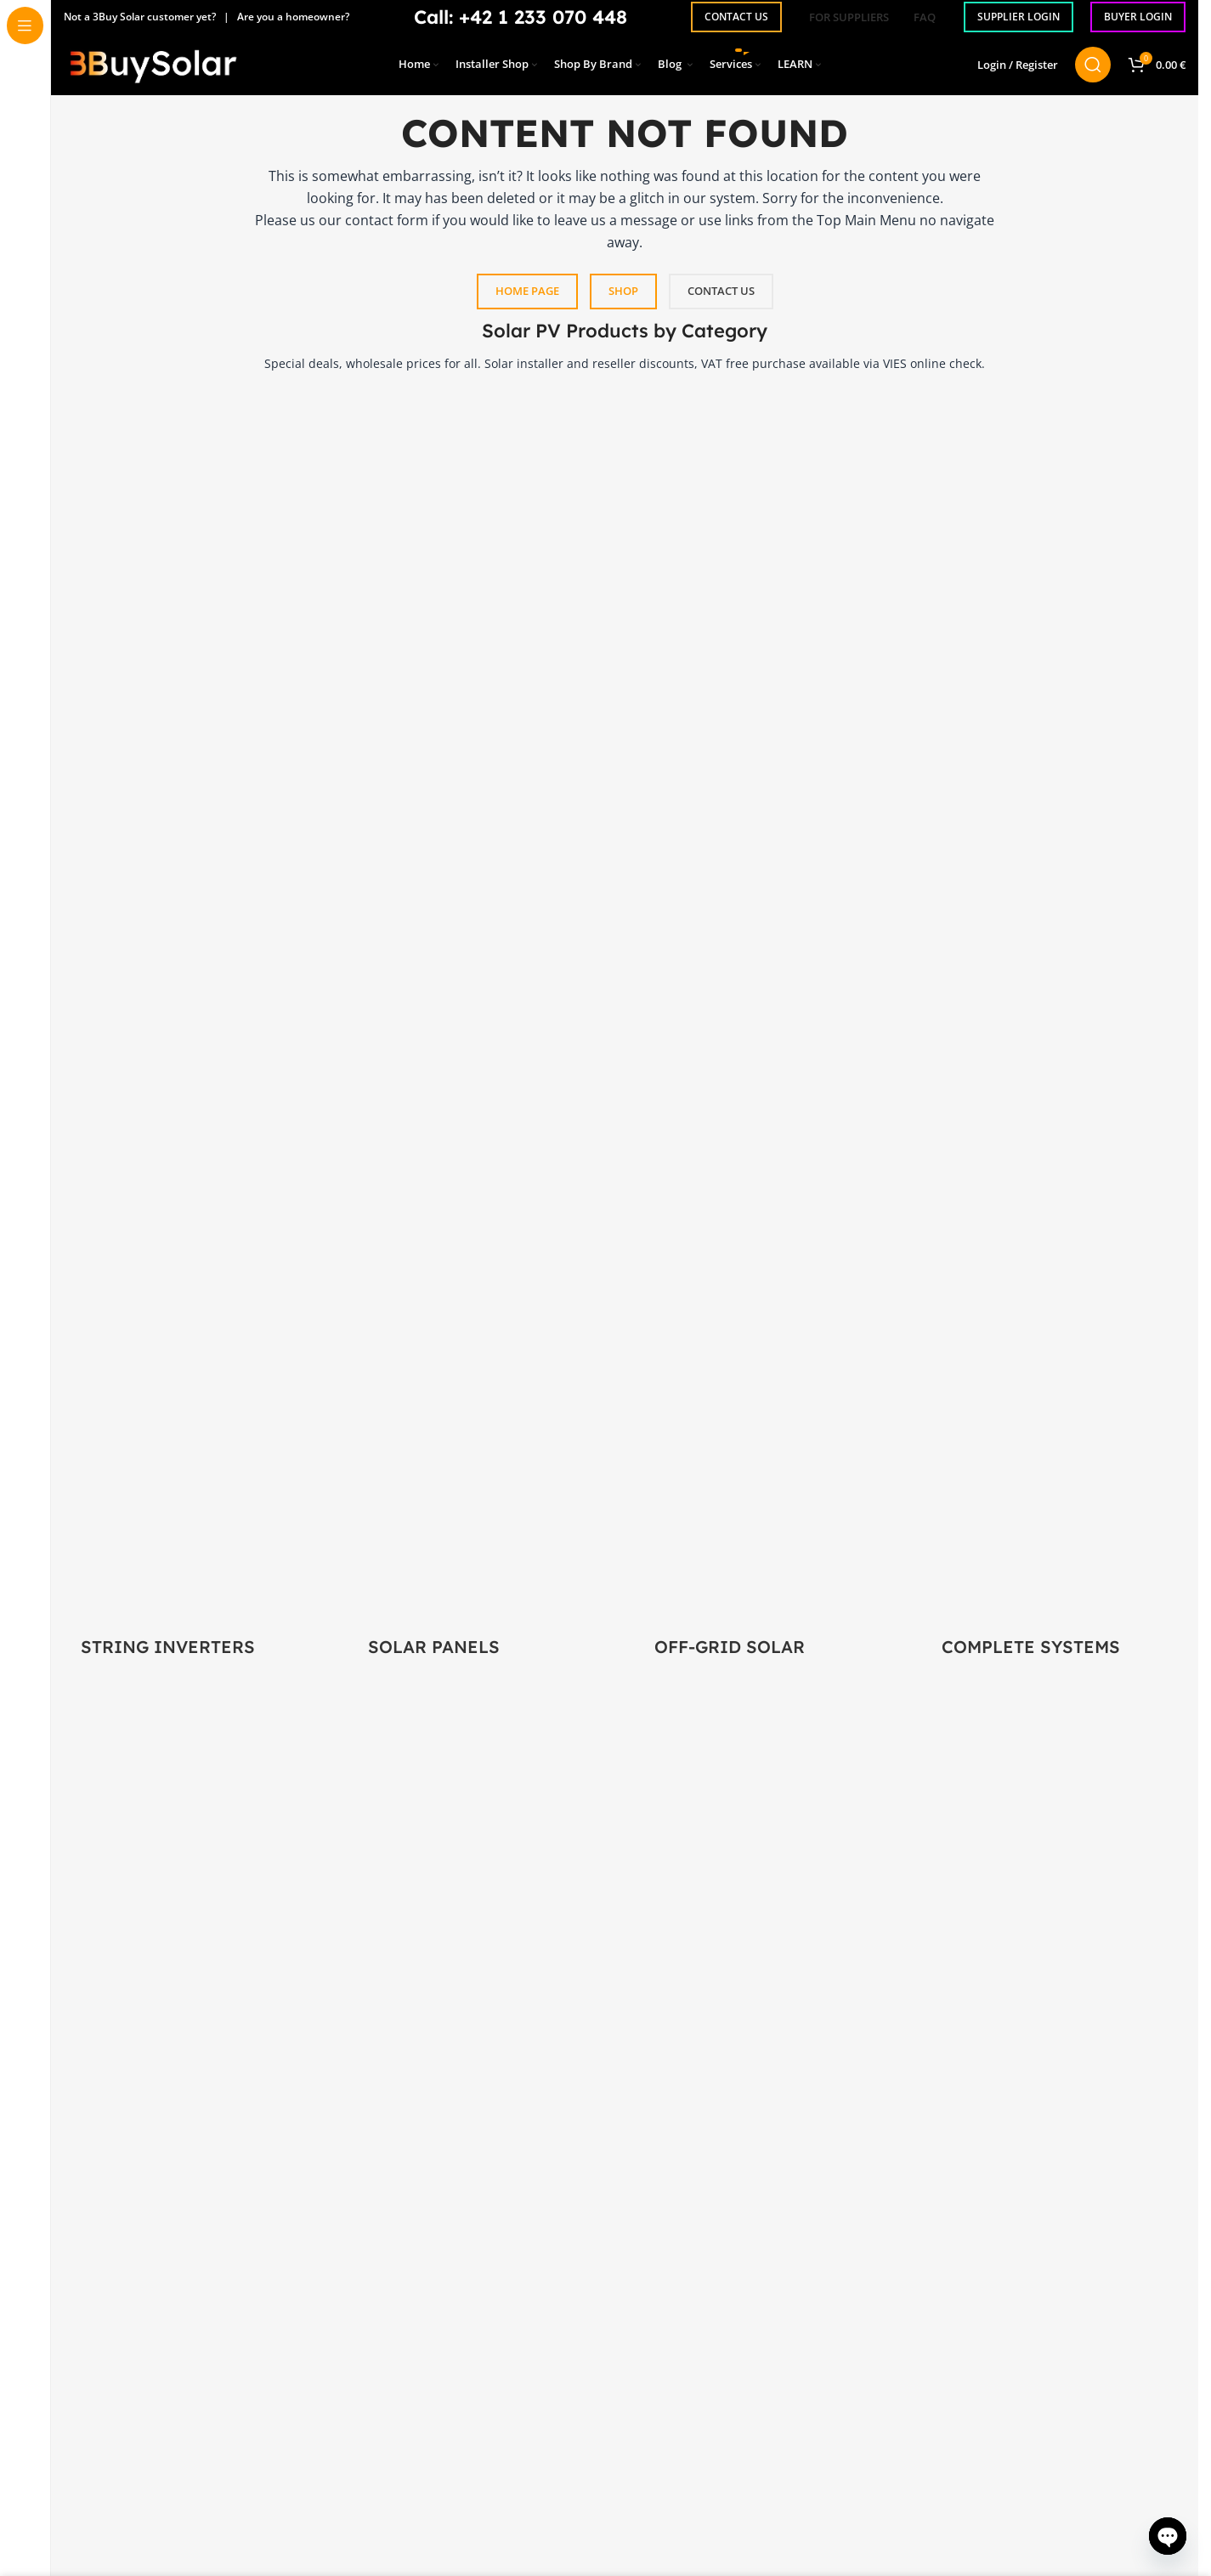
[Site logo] (153, 70)
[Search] (1093, 72)
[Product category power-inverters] (194, 1035)
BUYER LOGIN (1138, 16)
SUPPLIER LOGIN (1018, 16)
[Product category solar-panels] (482, 1035)
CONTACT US (736, 16)
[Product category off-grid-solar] (768, 1035)
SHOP (623, 290)
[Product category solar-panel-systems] (1055, 1035)
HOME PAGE (527, 290)
